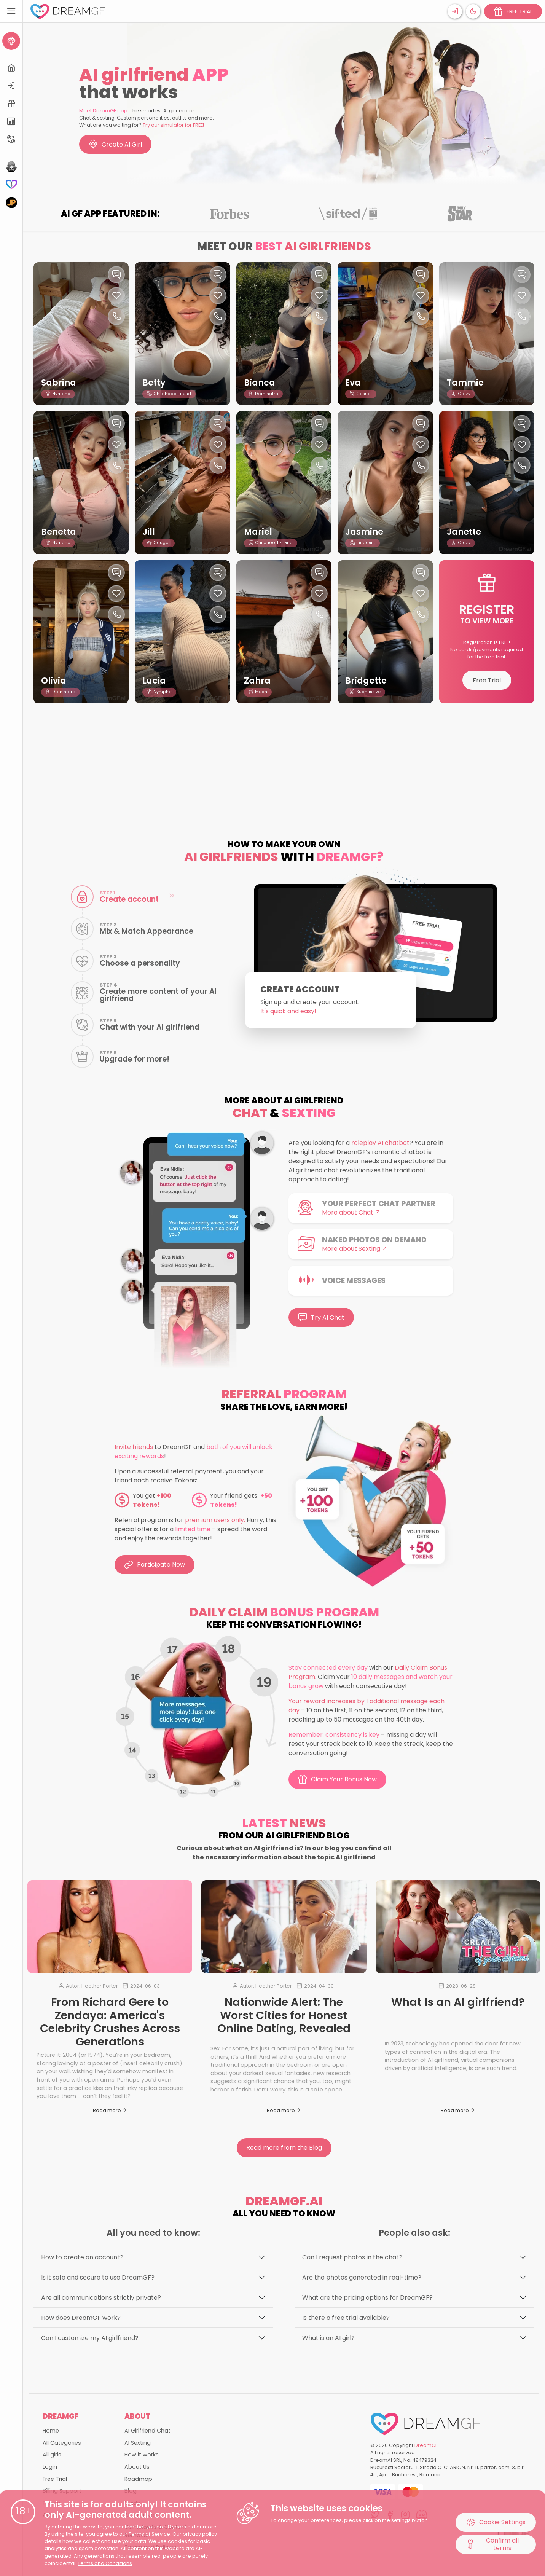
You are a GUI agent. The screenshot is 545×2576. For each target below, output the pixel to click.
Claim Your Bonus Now (337, 1779)
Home (51, 2430)
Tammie (465, 383)
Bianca (259, 383)
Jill (148, 532)
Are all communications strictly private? (101, 2297)
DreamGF (426, 2445)
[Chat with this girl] (116, 274)
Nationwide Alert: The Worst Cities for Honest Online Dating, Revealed (284, 2015)
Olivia (53, 681)
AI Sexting (137, 2443)
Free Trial (487, 680)
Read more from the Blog (284, 2147)
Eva (353, 383)
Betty (154, 383)
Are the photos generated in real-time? (361, 2277)
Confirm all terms (492, 2544)
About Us (137, 2467)
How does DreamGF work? (81, 2317)
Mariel (258, 532)
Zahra (257, 681)
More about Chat (351, 1212)
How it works (141, 2454)
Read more (110, 2110)
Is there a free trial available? (346, 2317)
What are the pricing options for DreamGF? (367, 2297)
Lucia (154, 681)
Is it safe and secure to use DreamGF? (98, 2277)
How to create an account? (82, 2257)
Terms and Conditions (105, 2563)
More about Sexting (355, 1248)
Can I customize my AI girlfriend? (90, 2338)
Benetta (58, 532)
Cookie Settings (496, 2522)
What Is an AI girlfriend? (457, 2002)
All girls (52, 2454)
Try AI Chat (321, 1317)
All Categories (62, 2443)
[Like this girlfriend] (116, 295)
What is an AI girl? (328, 2338)
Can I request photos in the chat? (352, 2257)
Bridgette (366, 681)
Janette (464, 532)
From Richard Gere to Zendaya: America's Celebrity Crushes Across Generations (110, 2021)
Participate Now (154, 1564)
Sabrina (58, 383)
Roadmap (138, 2479)
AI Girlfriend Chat (147, 2430)
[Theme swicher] (473, 11)
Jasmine (364, 532)
